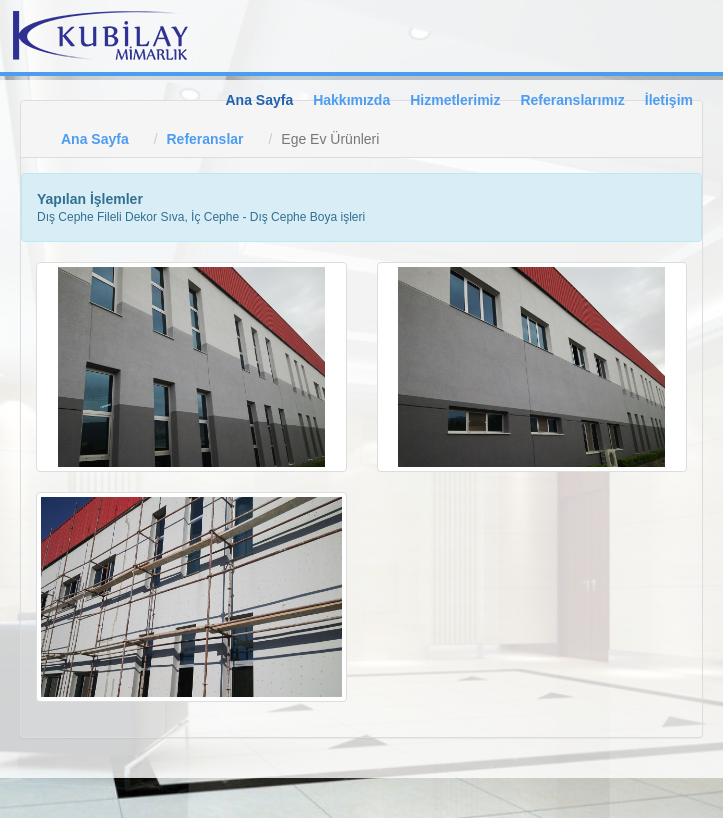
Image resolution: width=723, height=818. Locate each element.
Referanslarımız (572, 100)
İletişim (669, 100)
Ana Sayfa (259, 100)
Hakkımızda (351, 100)
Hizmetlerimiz (455, 100)
